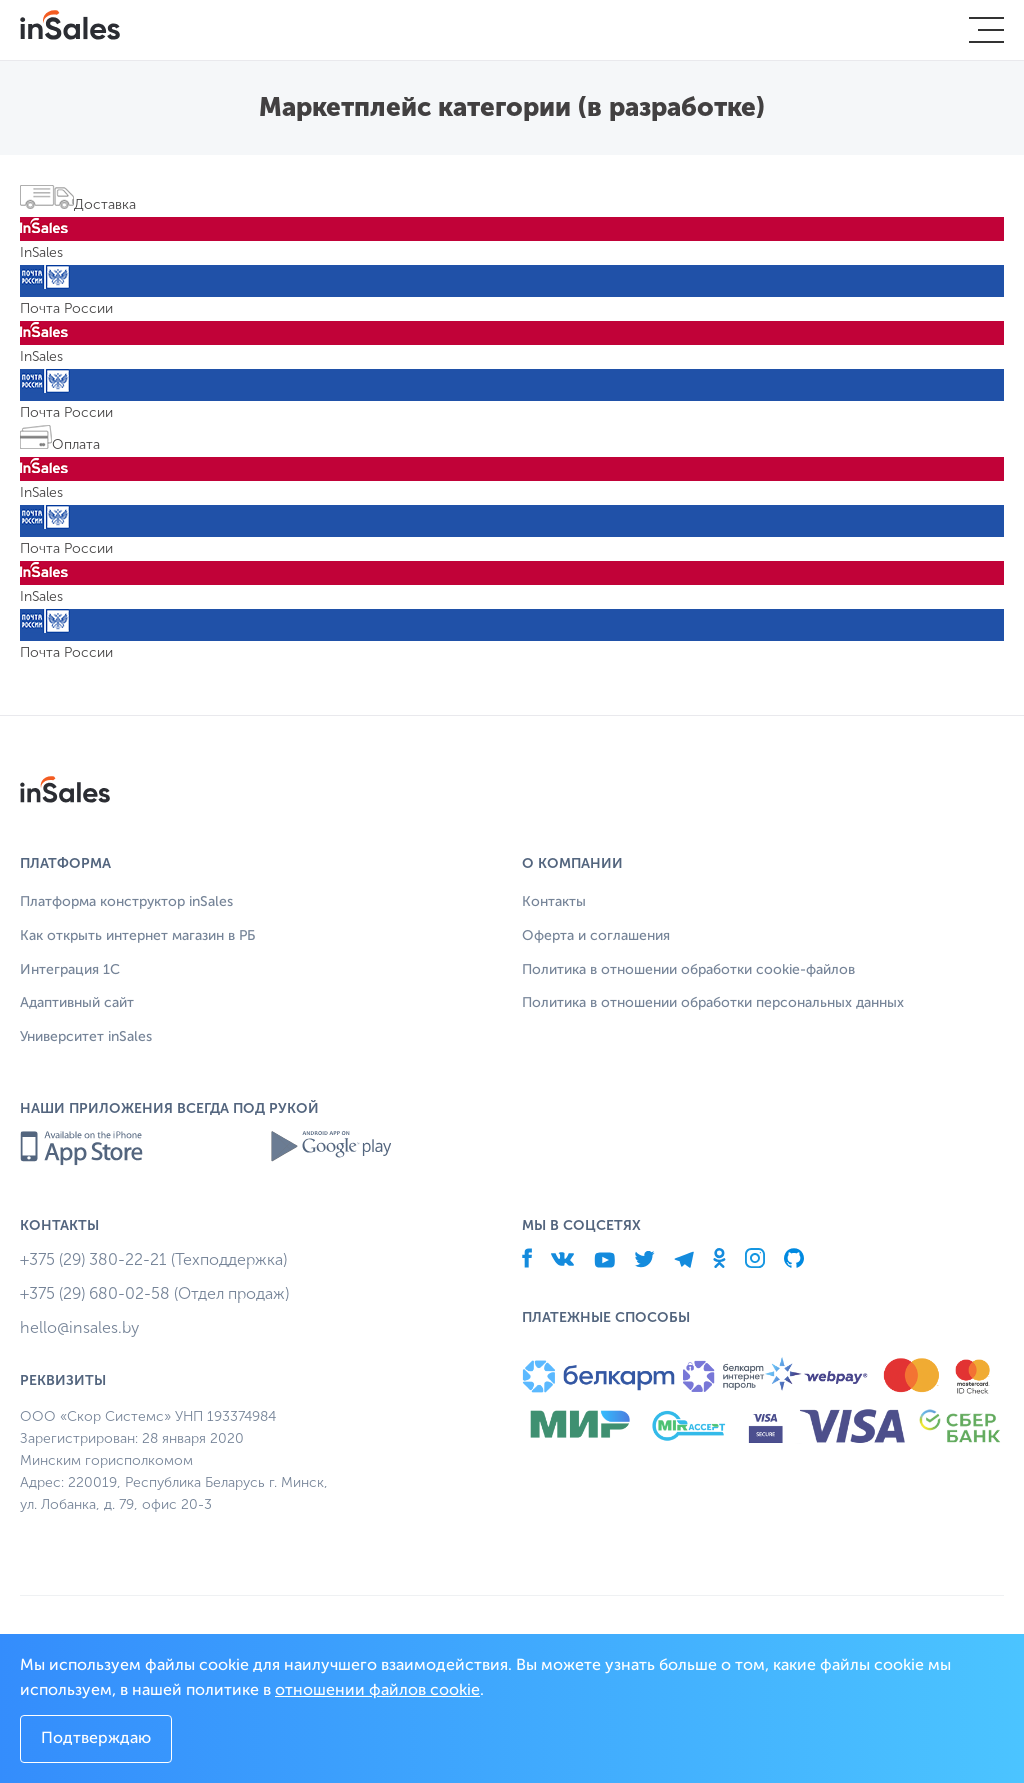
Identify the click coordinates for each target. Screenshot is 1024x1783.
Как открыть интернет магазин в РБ (137, 936)
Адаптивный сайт (77, 1003)
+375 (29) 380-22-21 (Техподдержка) (153, 1259)
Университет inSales (86, 1037)
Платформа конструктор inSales (126, 902)
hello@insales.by (79, 1327)
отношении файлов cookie (377, 1691)
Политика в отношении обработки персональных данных (713, 1003)
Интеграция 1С (70, 970)
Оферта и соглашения (596, 936)
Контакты (554, 902)
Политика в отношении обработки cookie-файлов (688, 970)
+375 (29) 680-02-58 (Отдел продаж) (154, 1293)
